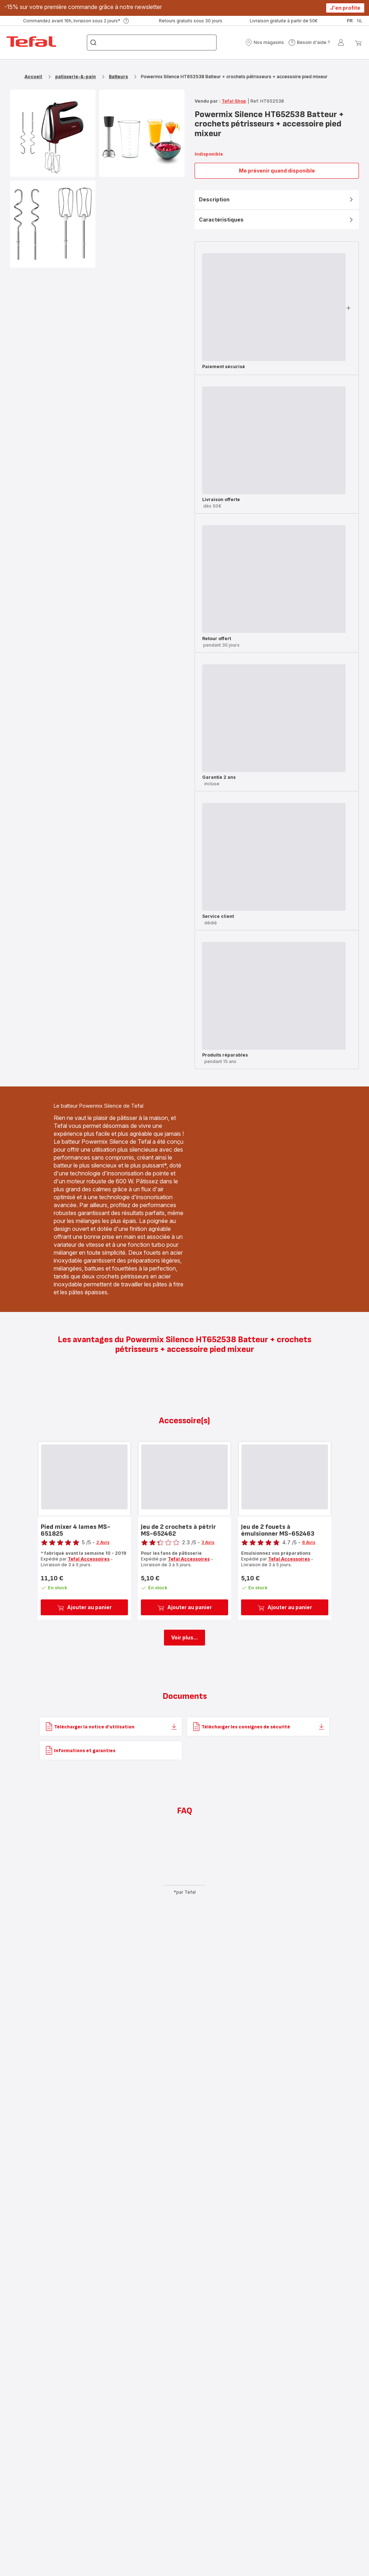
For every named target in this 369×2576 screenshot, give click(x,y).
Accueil (33, 76)
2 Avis (103, 1542)
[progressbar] (274, 307)
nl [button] (360, 20)
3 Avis (207, 1542)
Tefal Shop (234, 101)
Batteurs (118, 76)
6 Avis (308, 1542)
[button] (264, 42)
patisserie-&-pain (75, 76)
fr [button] (350, 20)
